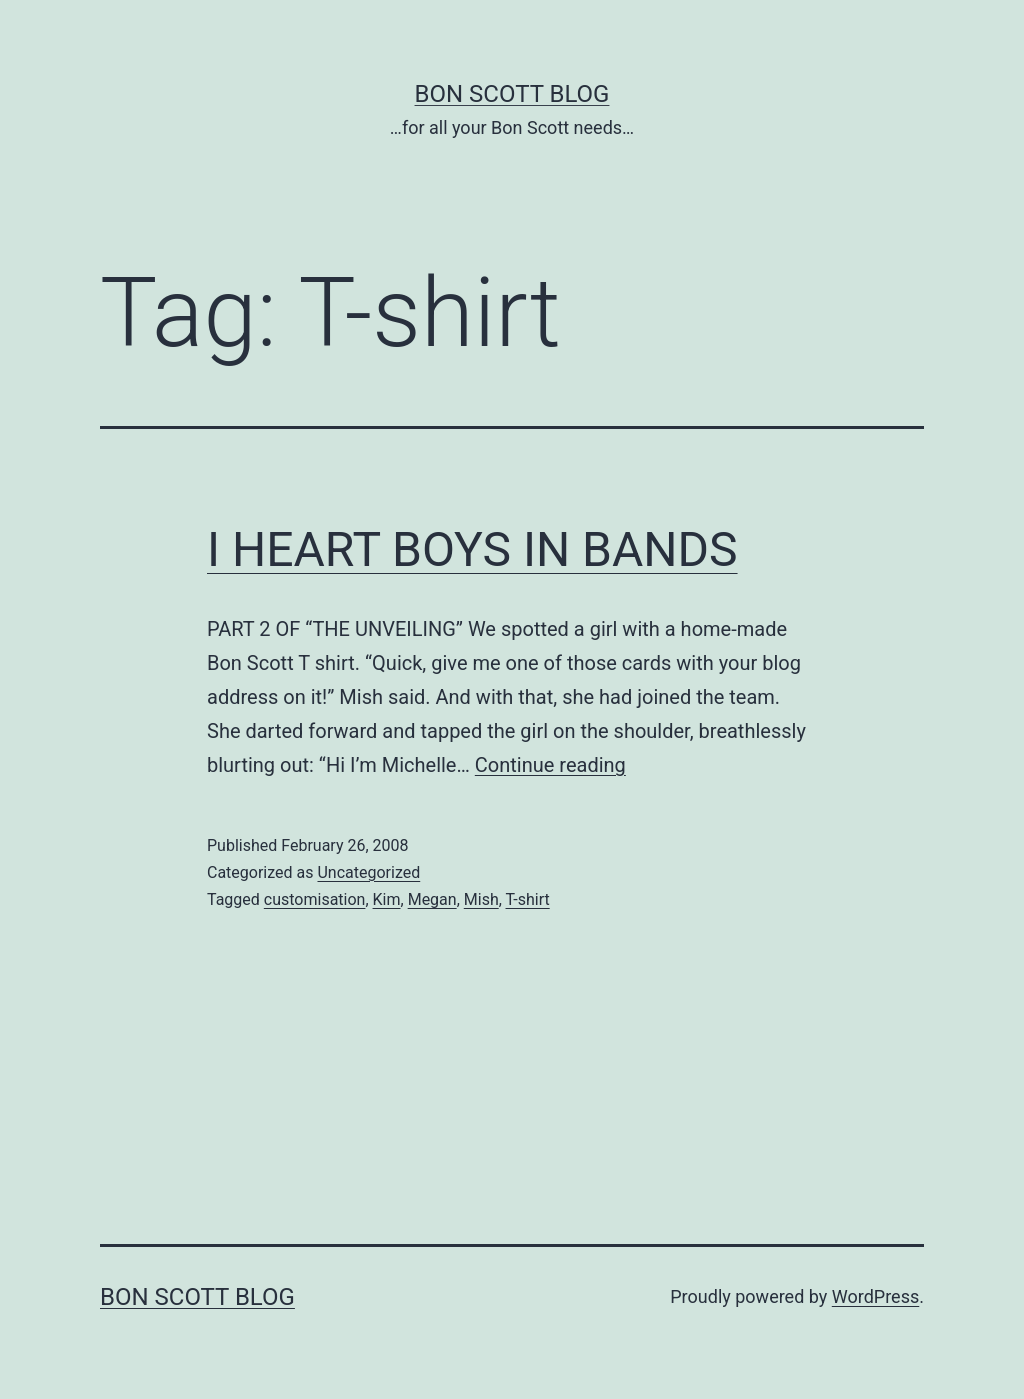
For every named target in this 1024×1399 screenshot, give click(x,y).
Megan (432, 899)
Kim (387, 899)
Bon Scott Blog (512, 94)
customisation (315, 899)
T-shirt (528, 899)
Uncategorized (368, 872)
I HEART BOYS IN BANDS (472, 549)
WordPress (875, 1296)
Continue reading (550, 765)
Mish (481, 899)
